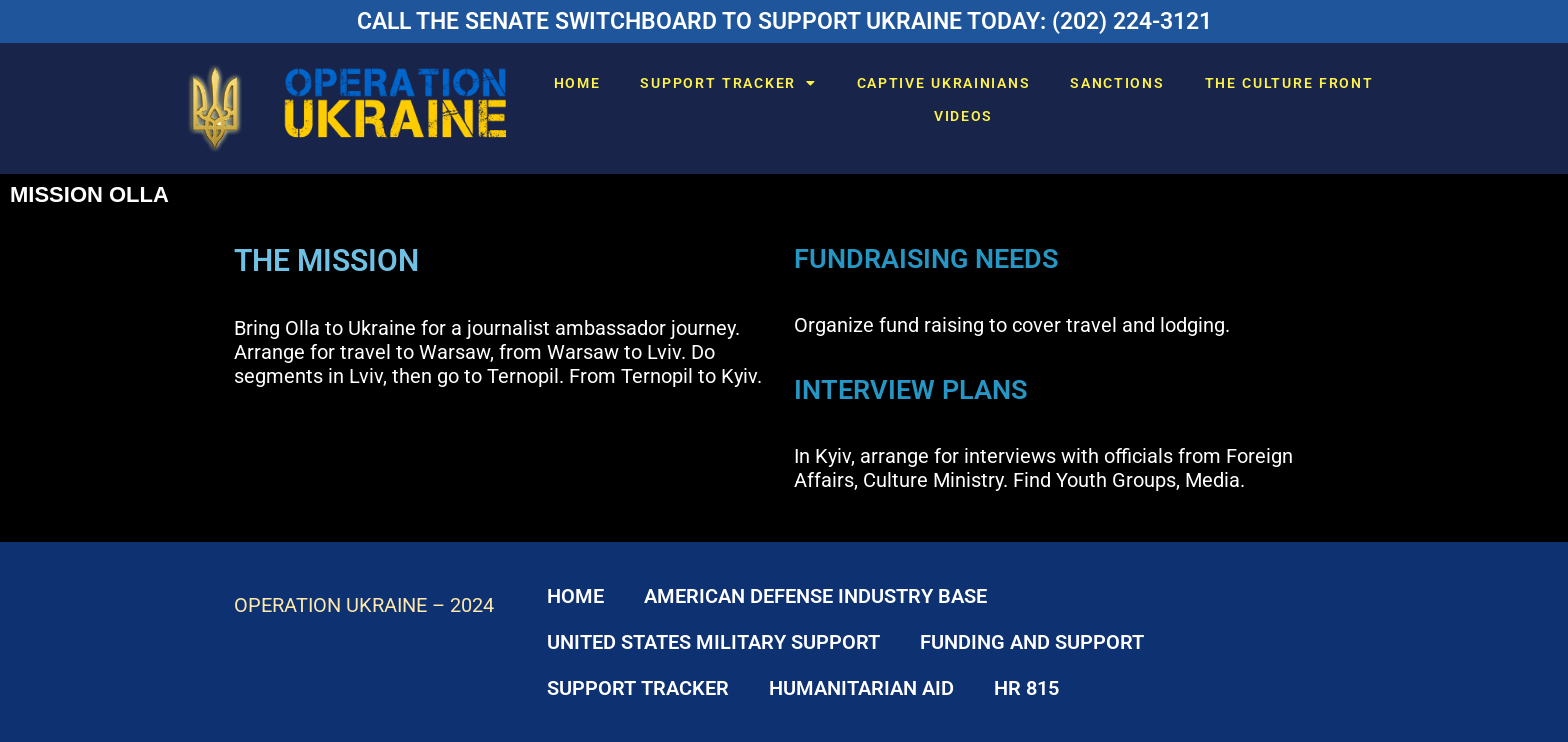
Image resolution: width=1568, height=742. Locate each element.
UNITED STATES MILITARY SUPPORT (713, 642)
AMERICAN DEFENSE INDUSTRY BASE (815, 596)
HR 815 (1026, 688)
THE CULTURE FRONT (1289, 83)
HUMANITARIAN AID (861, 688)
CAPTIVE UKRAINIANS (944, 83)
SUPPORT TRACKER (728, 83)
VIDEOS (963, 116)
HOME (577, 83)
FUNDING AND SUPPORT (1032, 642)
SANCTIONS (1117, 83)
